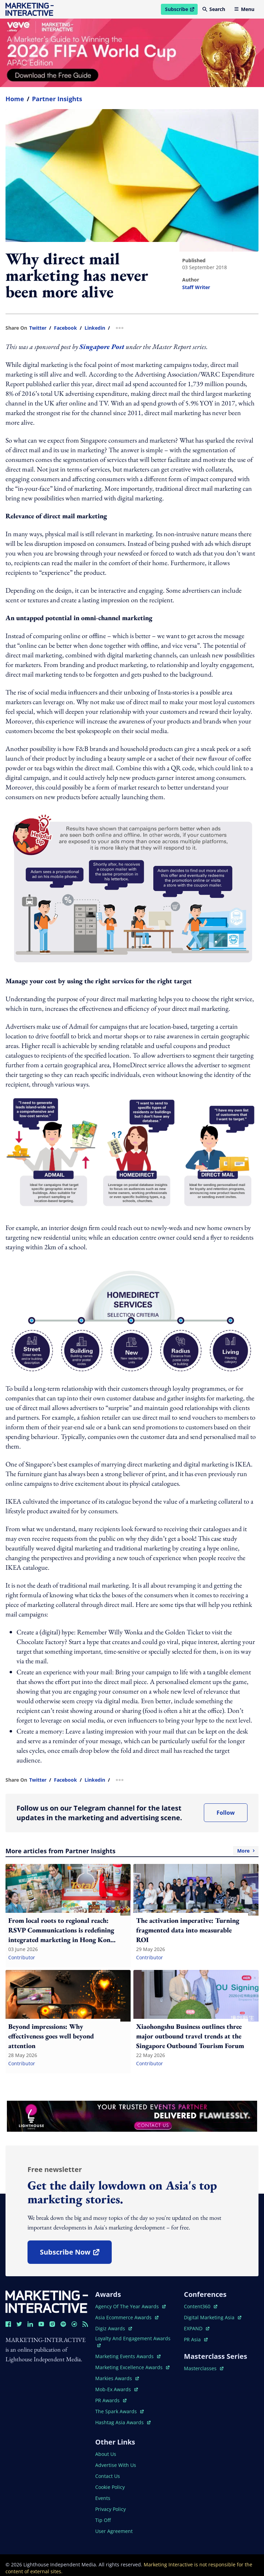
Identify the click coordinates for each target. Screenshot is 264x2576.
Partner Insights (57, 99)
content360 (200, 2306)
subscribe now (76, 2254)
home (15, 99)
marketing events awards (128, 2356)
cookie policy (110, 2487)
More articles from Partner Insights (132, 1851)
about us (105, 2454)
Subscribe (181, 10)
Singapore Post (101, 346)
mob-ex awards (116, 2389)
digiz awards (113, 2328)
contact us (107, 2476)
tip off (103, 2520)
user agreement (114, 2531)
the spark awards (119, 2411)
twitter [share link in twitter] (37, 328)
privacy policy (110, 2509)
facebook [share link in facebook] (65, 328)
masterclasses (203, 2368)
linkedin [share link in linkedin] (95, 328)
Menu (244, 9)
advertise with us (115, 2465)
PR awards (110, 2400)
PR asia (196, 2339)
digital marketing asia (212, 2317)
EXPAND (196, 2328)
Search (213, 9)
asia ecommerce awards (126, 2317)
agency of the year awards (130, 2306)
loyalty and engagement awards (132, 2341)
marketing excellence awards (132, 2367)
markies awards (117, 2378)
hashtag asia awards (123, 2422)
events (102, 2498)
